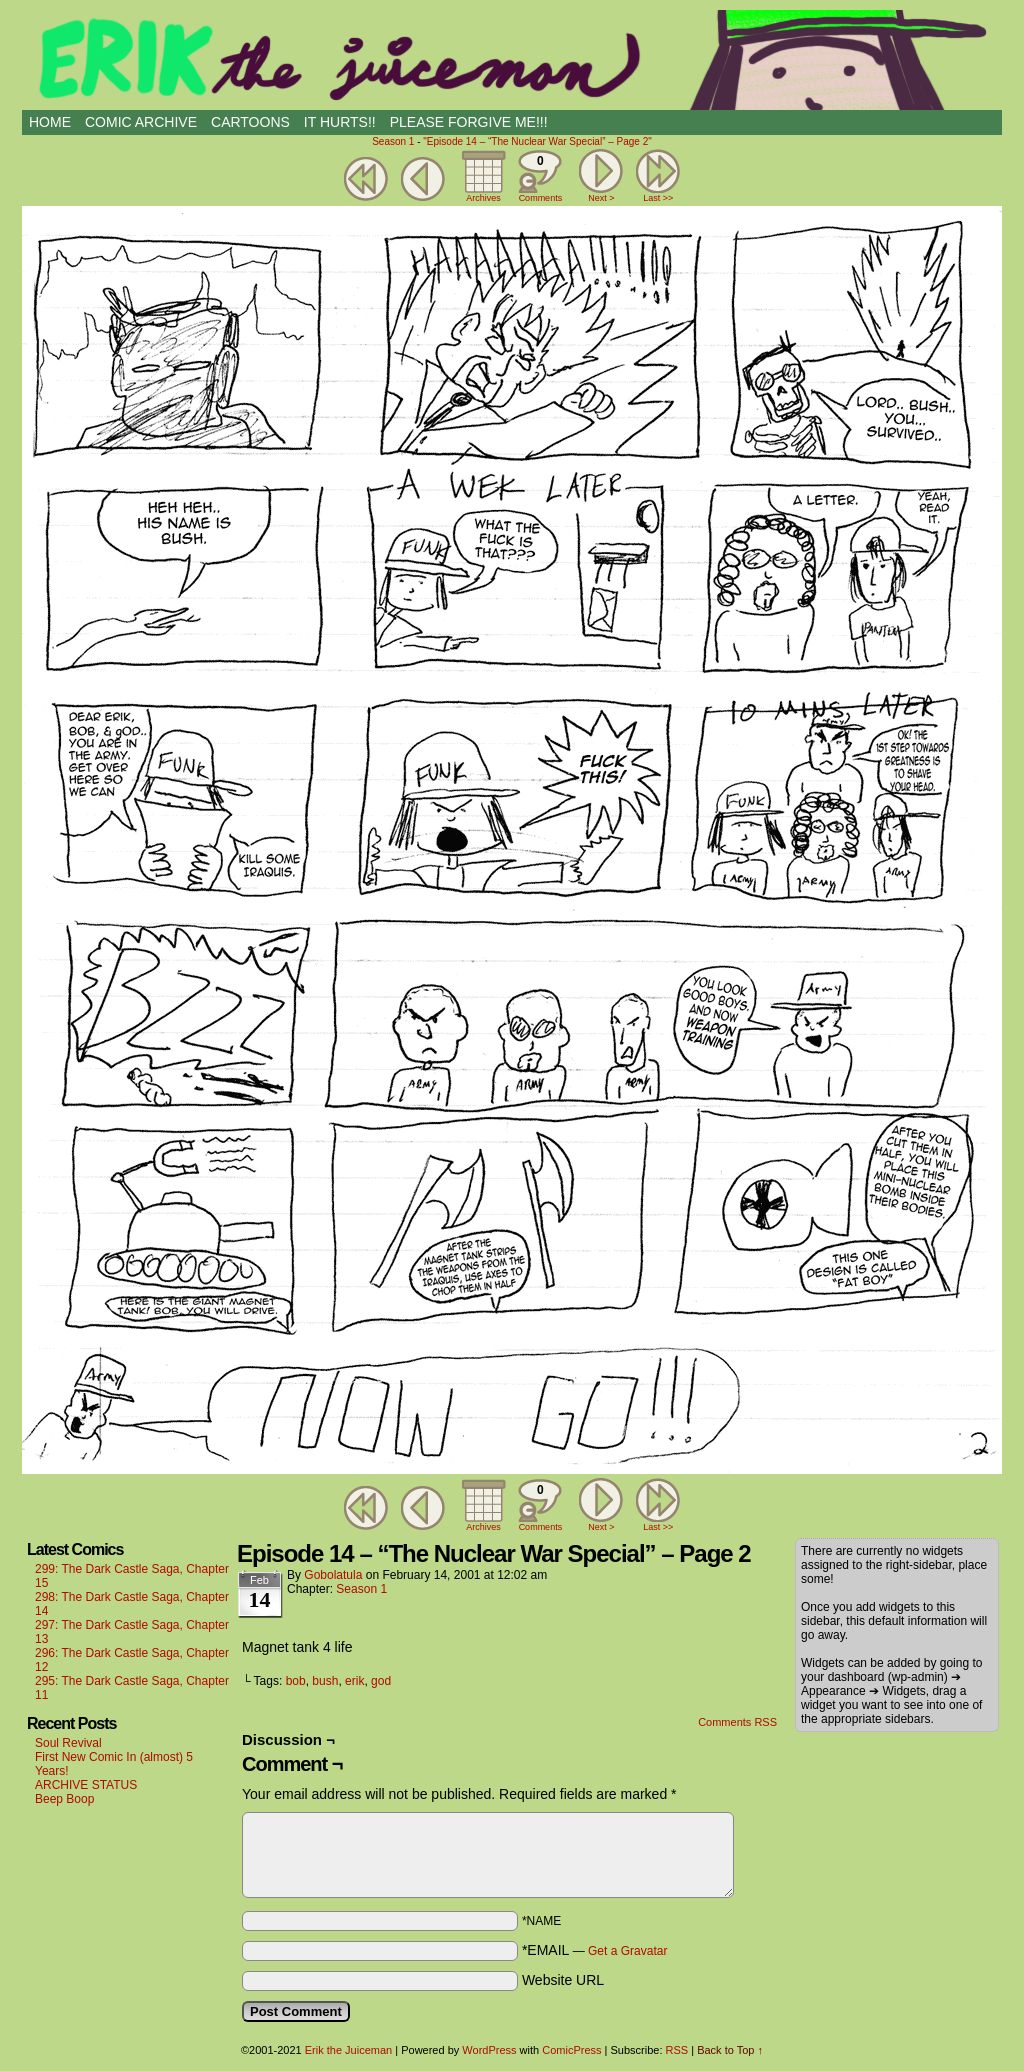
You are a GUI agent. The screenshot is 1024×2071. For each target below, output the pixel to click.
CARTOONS (250, 122)
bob (296, 1681)
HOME (50, 122)
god (381, 1681)
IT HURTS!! (340, 122)
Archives (483, 198)
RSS (677, 2050)
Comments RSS (737, 1722)
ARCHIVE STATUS (86, 1785)
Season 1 (393, 141)
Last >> (658, 198)
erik (354, 1681)
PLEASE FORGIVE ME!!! (469, 122)
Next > (601, 198)
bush (325, 1681)
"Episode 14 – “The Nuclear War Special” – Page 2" (537, 141)
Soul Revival (68, 1743)
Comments (540, 176)
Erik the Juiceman (512, 60)
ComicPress (571, 2050)
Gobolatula (333, 1575)
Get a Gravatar (627, 1951)
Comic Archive (141, 122)
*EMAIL (595, 1950)
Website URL (563, 1980)
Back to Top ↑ (730, 2050)
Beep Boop (64, 1799)
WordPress (489, 2050)
